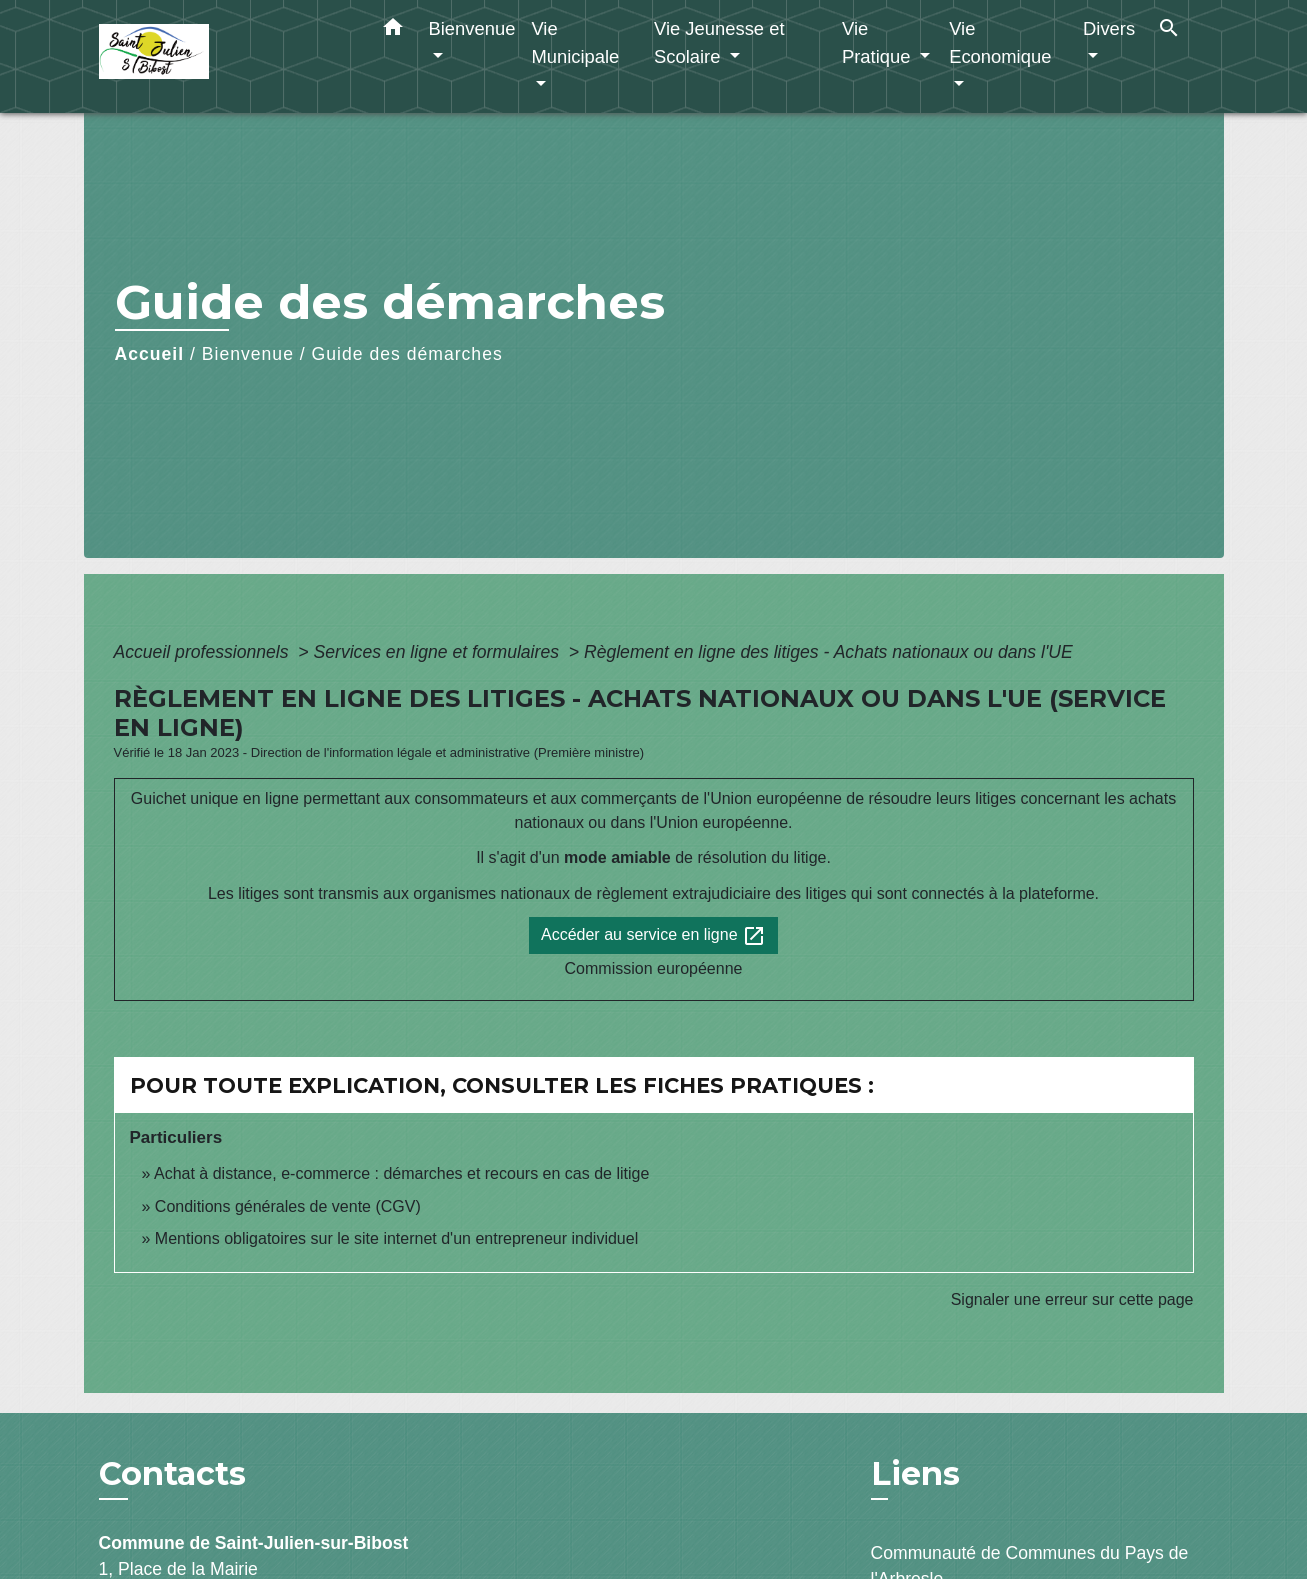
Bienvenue (248, 354)
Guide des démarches (407, 354)
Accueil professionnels (204, 652)
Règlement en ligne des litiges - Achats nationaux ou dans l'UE (828, 652)
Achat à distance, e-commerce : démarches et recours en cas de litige (401, 1173)
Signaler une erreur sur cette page (1072, 1299)
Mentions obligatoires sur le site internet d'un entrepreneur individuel (396, 1238)
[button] (393, 31)
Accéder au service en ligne (653, 936)
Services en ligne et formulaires (439, 652)
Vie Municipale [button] (575, 42)
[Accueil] (224, 56)
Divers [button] (1109, 28)
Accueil (150, 354)
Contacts (172, 1474)
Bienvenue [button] (472, 28)
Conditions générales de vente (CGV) (288, 1206)
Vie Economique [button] (1000, 42)
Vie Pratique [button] (879, 42)
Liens (915, 1473)
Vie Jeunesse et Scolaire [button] (719, 42)
